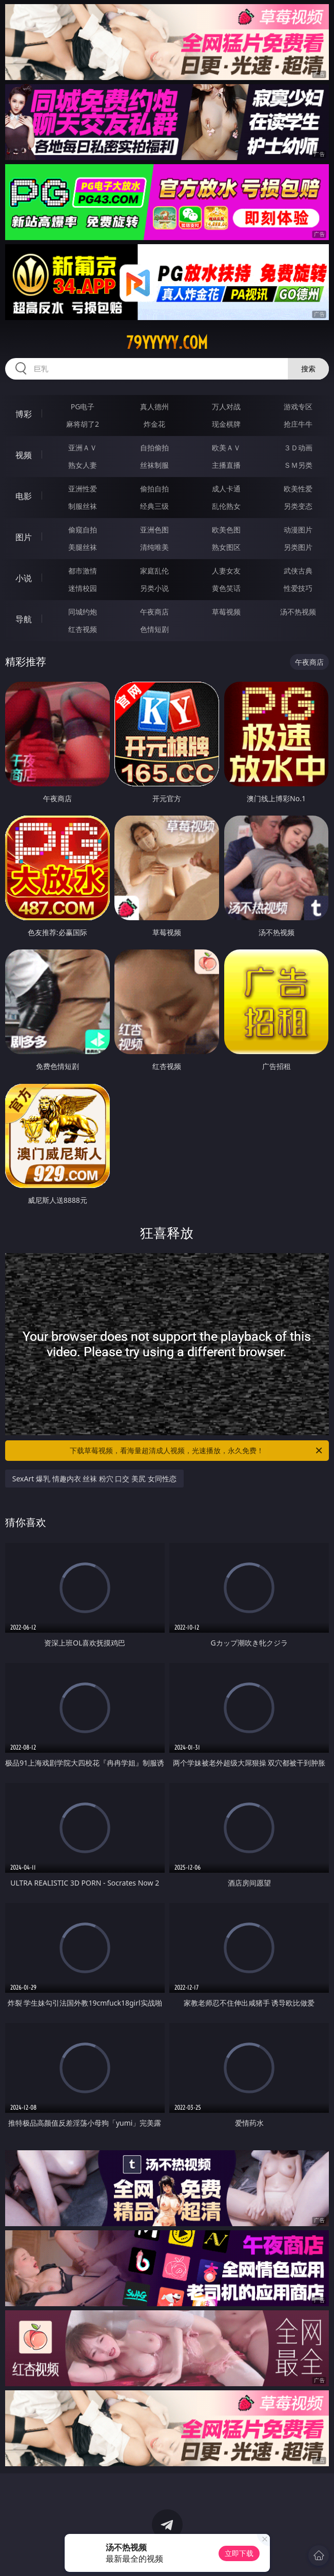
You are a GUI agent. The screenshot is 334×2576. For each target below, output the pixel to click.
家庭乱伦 (154, 571)
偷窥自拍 (82, 529)
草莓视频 (226, 612)
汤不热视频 (298, 612)
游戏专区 (298, 406)
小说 (23, 578)
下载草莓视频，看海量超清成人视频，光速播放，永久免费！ (197, 1450)
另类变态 (298, 506)
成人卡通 (226, 488)
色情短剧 (154, 629)
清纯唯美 (154, 547)
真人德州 (154, 406)
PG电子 (83, 406)
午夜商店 (154, 612)
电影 (23, 496)
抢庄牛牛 (298, 424)
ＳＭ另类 (298, 465)
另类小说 (154, 588)
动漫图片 (298, 529)
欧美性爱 (298, 488)
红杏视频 (82, 629)
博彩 (23, 414)
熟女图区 (226, 547)
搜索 (308, 368)
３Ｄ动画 (298, 447)
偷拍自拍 (154, 488)
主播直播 (226, 465)
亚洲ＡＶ (82, 447)
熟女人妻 (82, 465)
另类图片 (298, 547)
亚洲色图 (154, 529)
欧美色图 (226, 529)
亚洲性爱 (82, 488)
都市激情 (82, 571)
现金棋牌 (226, 424)
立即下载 (239, 2553)
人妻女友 (226, 571)
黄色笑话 (226, 588)
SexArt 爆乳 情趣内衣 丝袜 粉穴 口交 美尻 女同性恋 (94, 1478)
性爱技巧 (298, 588)
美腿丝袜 (82, 547)
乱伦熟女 (226, 506)
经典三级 (154, 506)
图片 (23, 537)
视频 (23, 455)
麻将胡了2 (82, 424)
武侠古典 (298, 571)
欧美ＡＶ (226, 447)
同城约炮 (82, 612)
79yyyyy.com (167, 342)
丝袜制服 (154, 465)
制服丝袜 (82, 506)
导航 (23, 619)
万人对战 (226, 406)
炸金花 (154, 424)
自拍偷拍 (154, 447)
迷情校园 (82, 588)
